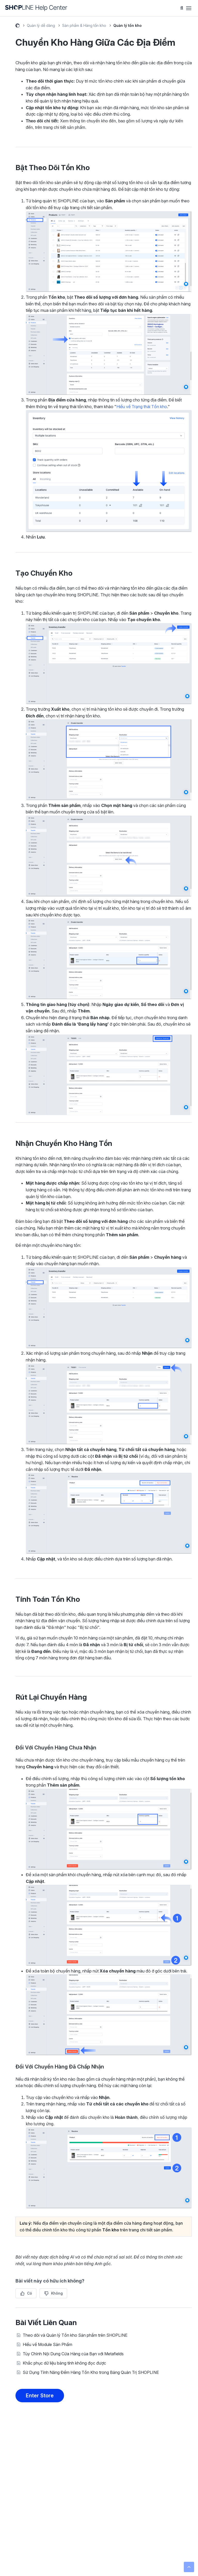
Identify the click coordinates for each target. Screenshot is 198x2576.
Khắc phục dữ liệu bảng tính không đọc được (64, 2363)
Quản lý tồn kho (127, 25)
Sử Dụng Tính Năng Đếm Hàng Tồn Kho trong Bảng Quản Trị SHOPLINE (91, 2372)
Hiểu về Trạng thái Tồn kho (141, 406)
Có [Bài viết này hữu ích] (29, 2293)
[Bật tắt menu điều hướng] (189, 8)
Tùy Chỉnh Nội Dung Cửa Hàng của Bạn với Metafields (73, 2353)
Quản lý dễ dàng (41, 25)
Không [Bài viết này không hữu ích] (57, 2293)
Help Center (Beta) (17, 26)
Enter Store (40, 2395)
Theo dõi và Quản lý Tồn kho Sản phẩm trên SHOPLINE (75, 2335)
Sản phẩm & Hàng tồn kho (84, 25)
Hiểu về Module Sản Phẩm (47, 2344)
